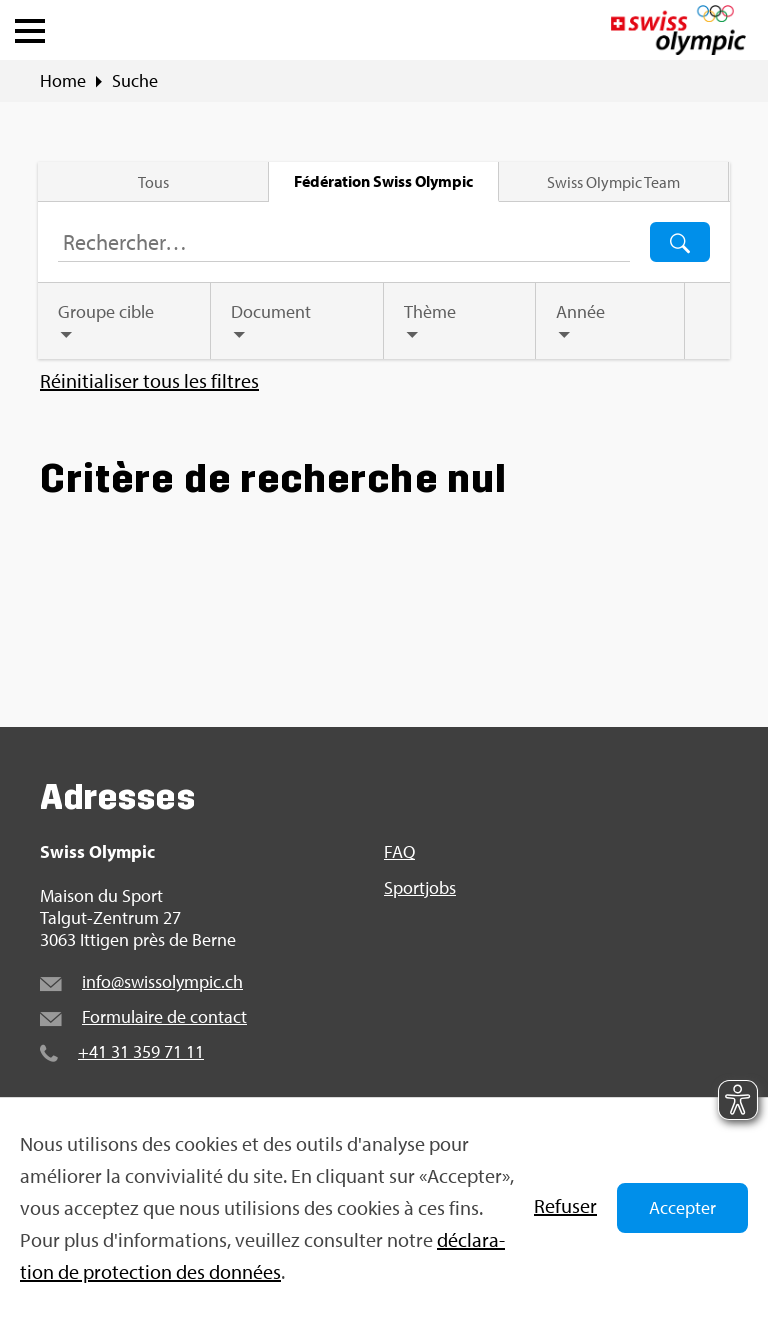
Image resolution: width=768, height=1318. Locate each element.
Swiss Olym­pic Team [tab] (612, 182)
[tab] (125, 321)
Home (63, 81)
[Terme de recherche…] (344, 242)
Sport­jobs (420, 888)
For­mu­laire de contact (164, 1016)
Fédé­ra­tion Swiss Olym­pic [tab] (383, 181)
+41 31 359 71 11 (141, 1051)
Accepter (682, 1207)
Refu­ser (565, 1205)
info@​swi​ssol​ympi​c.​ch (162, 981)
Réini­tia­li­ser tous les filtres (149, 381)
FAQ (399, 852)
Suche (135, 81)
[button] (30, 26)
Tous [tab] (154, 182)
